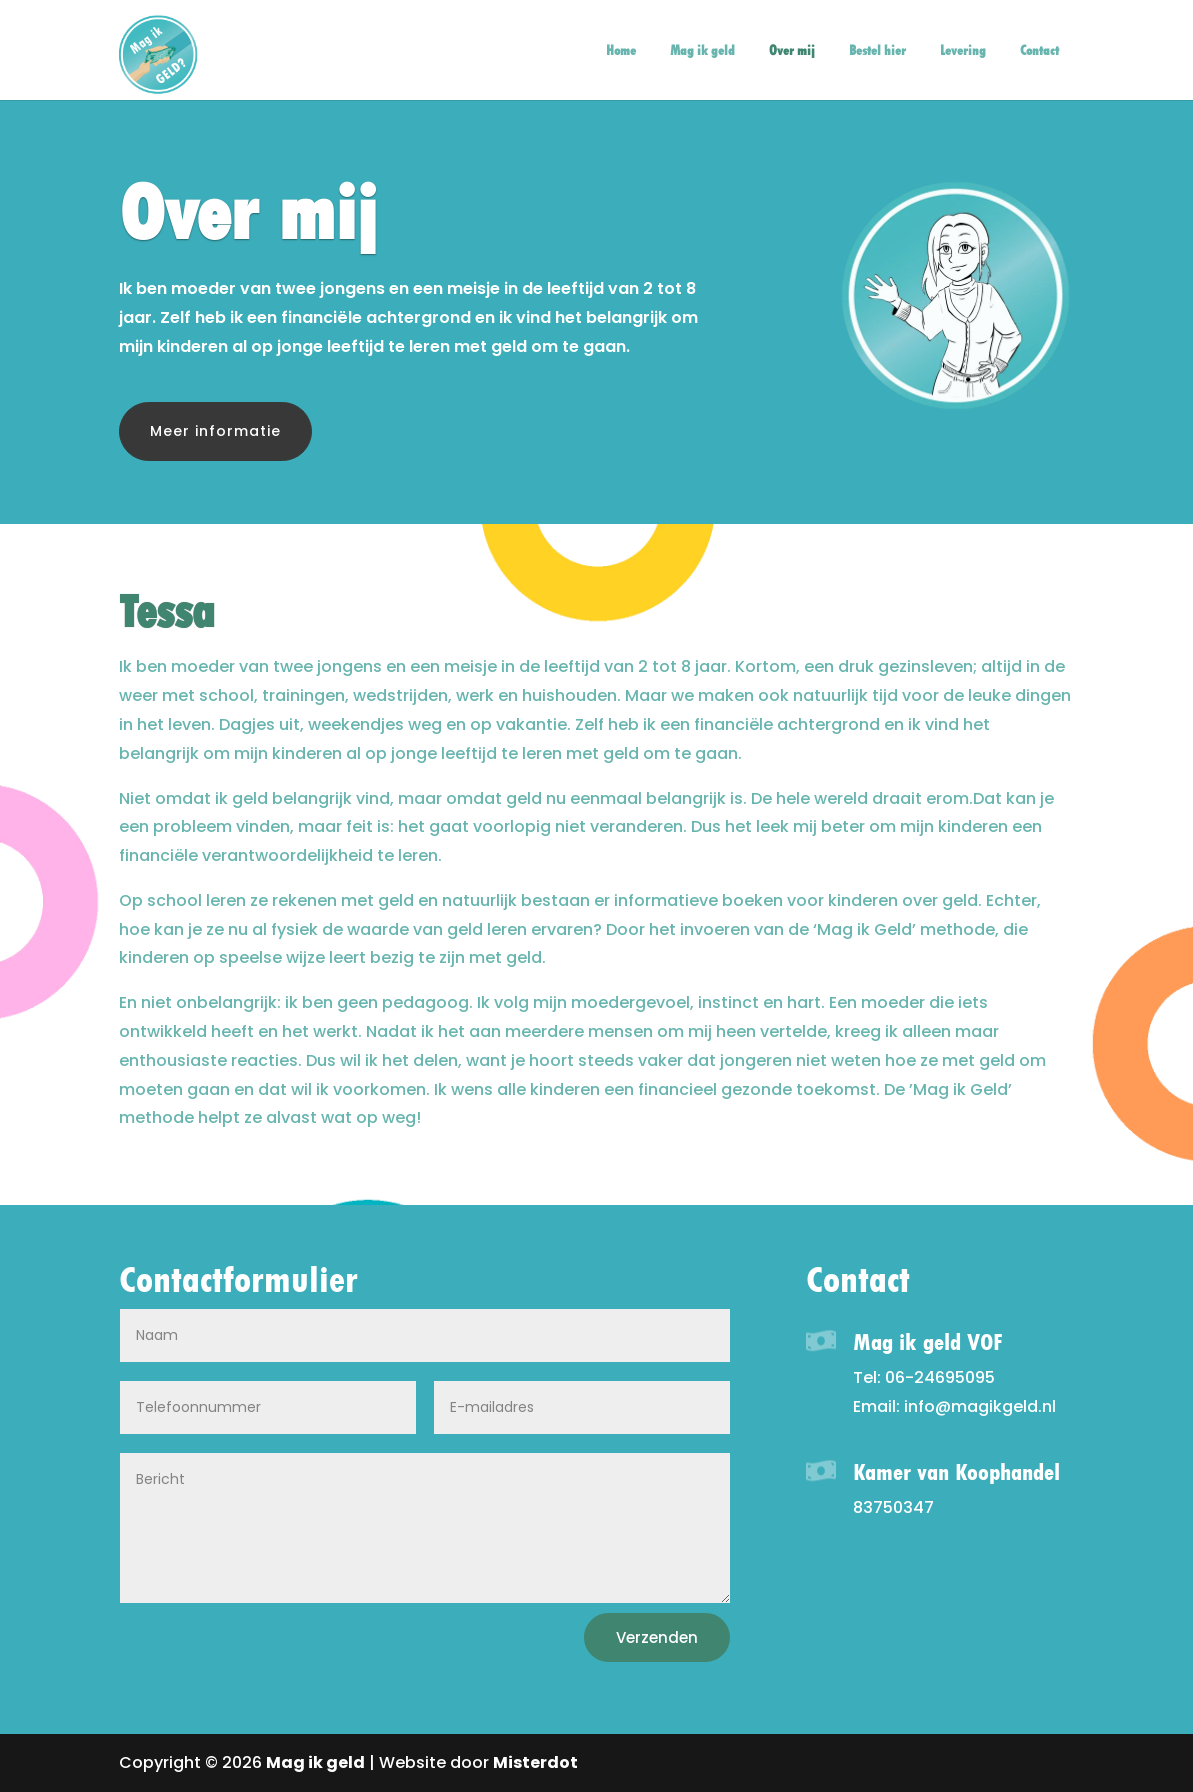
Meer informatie (215, 431)
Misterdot (535, 1762)
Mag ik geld (702, 51)
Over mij (792, 51)
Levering (963, 51)
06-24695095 (940, 1377)
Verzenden (657, 1637)
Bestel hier (877, 51)
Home (621, 51)
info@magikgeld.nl (980, 1406)
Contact (1039, 51)
